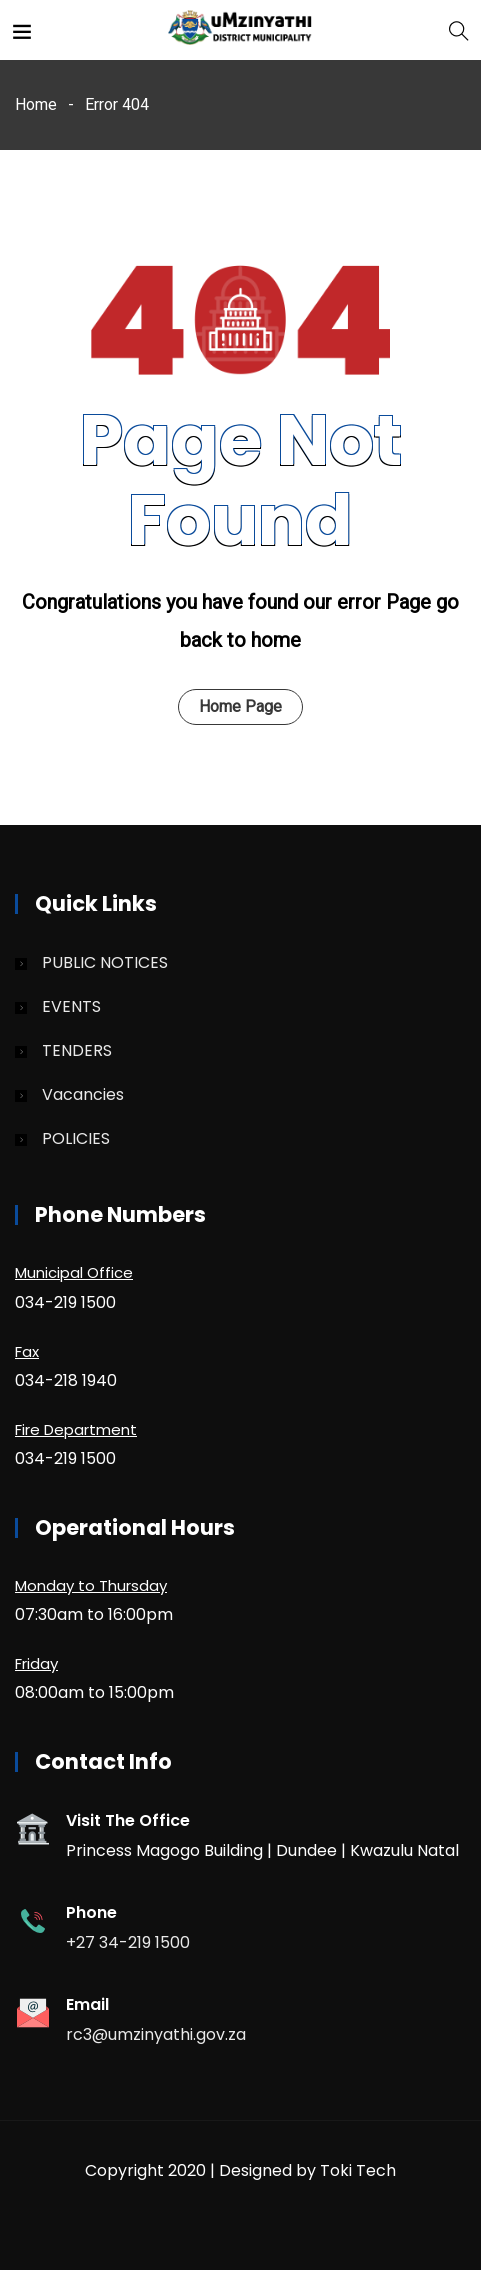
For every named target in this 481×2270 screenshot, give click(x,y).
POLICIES (76, 1138)
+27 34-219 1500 (128, 1942)
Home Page (240, 706)
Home (36, 104)
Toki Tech (358, 2170)
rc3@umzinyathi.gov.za (156, 2034)
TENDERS (77, 1050)
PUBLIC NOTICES (105, 962)
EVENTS (71, 1006)
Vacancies (83, 1094)
